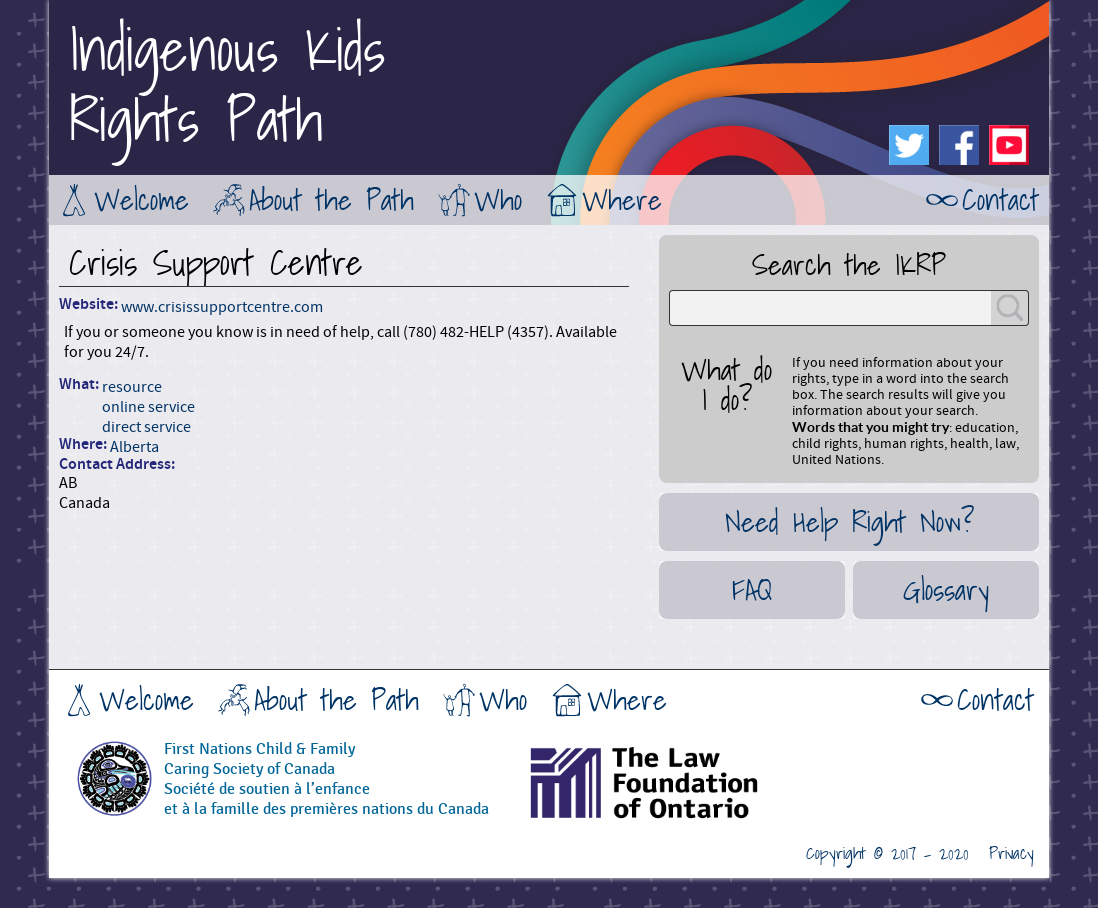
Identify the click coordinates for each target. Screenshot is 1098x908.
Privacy (1011, 854)
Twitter (909, 145)
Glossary (946, 590)
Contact (1000, 200)
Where (622, 200)
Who (498, 200)
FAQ (752, 590)
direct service (146, 427)
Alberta (134, 447)
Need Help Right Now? (849, 522)
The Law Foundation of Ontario (694, 790)
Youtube (1009, 145)
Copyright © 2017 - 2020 (887, 854)
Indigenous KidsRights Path (227, 85)
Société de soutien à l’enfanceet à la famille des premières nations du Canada (326, 799)
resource (132, 387)
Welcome (141, 200)
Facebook (959, 145)
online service (148, 407)
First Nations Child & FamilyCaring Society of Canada (259, 759)
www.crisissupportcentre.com (222, 307)
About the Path (331, 200)
